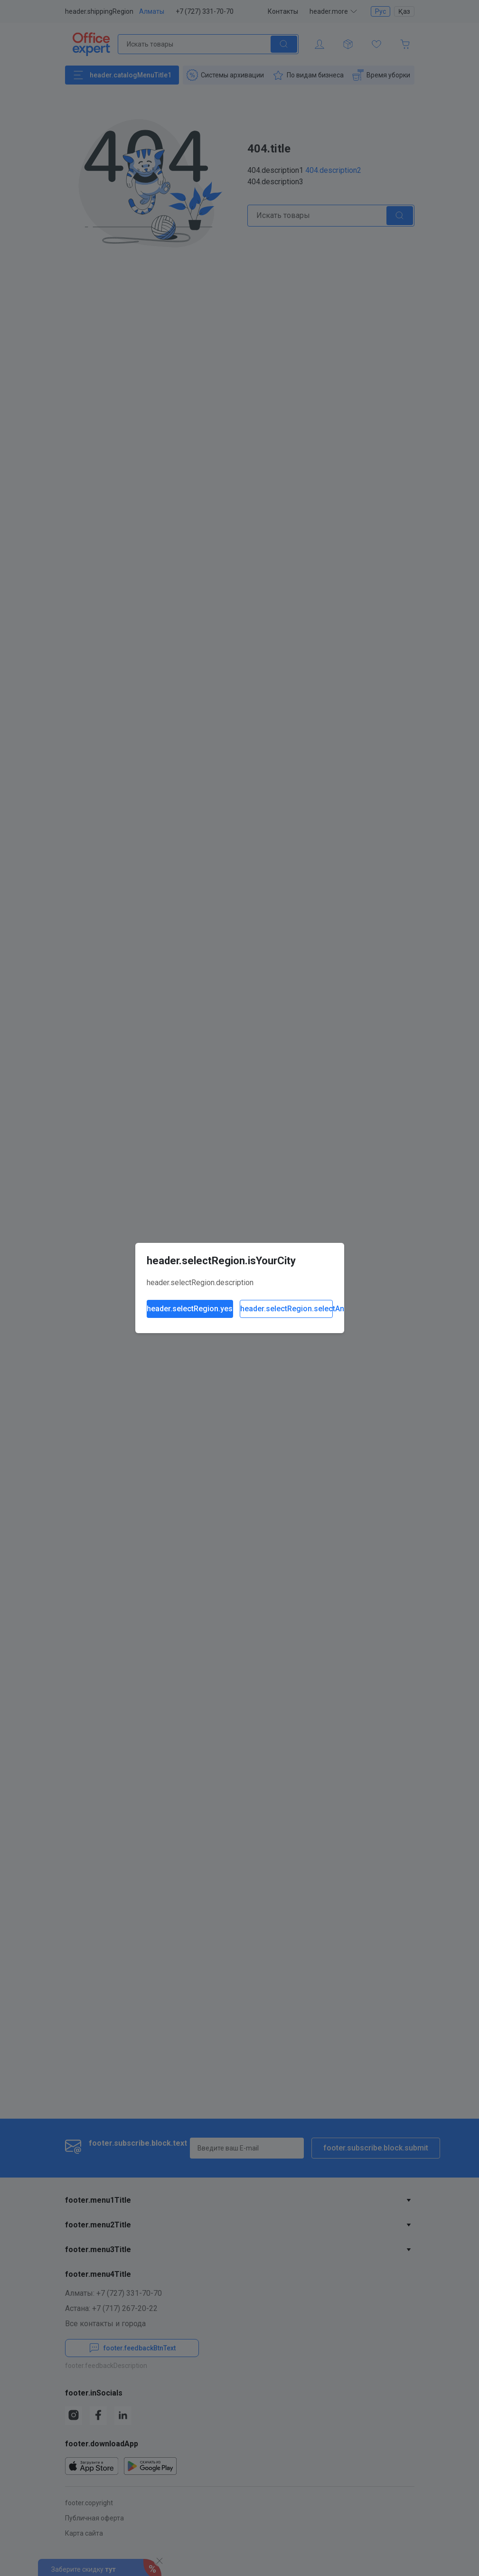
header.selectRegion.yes (190, 1308)
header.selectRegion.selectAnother (286, 1308)
